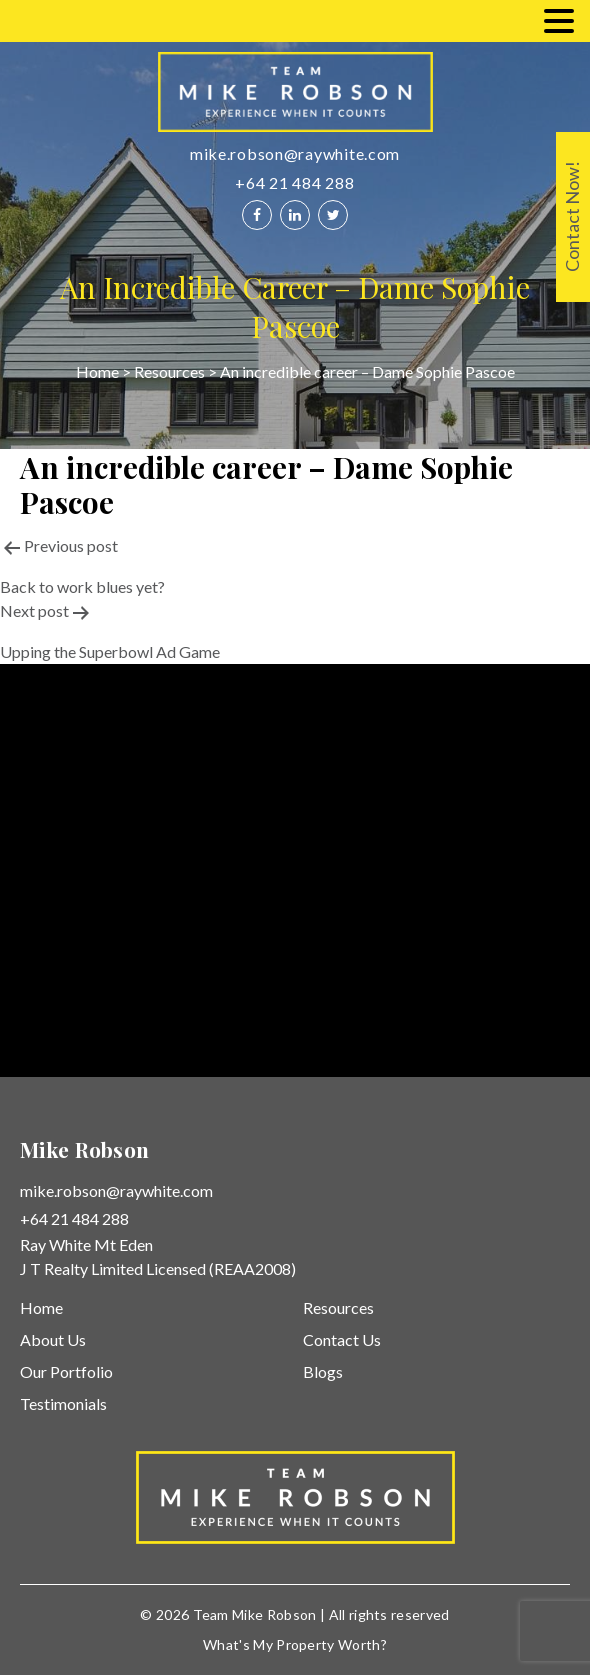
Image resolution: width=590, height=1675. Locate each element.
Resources (169, 371)
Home (97, 371)
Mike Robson (274, 1614)
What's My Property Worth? (295, 1644)
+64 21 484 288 (294, 182)
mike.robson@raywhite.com (295, 153)
